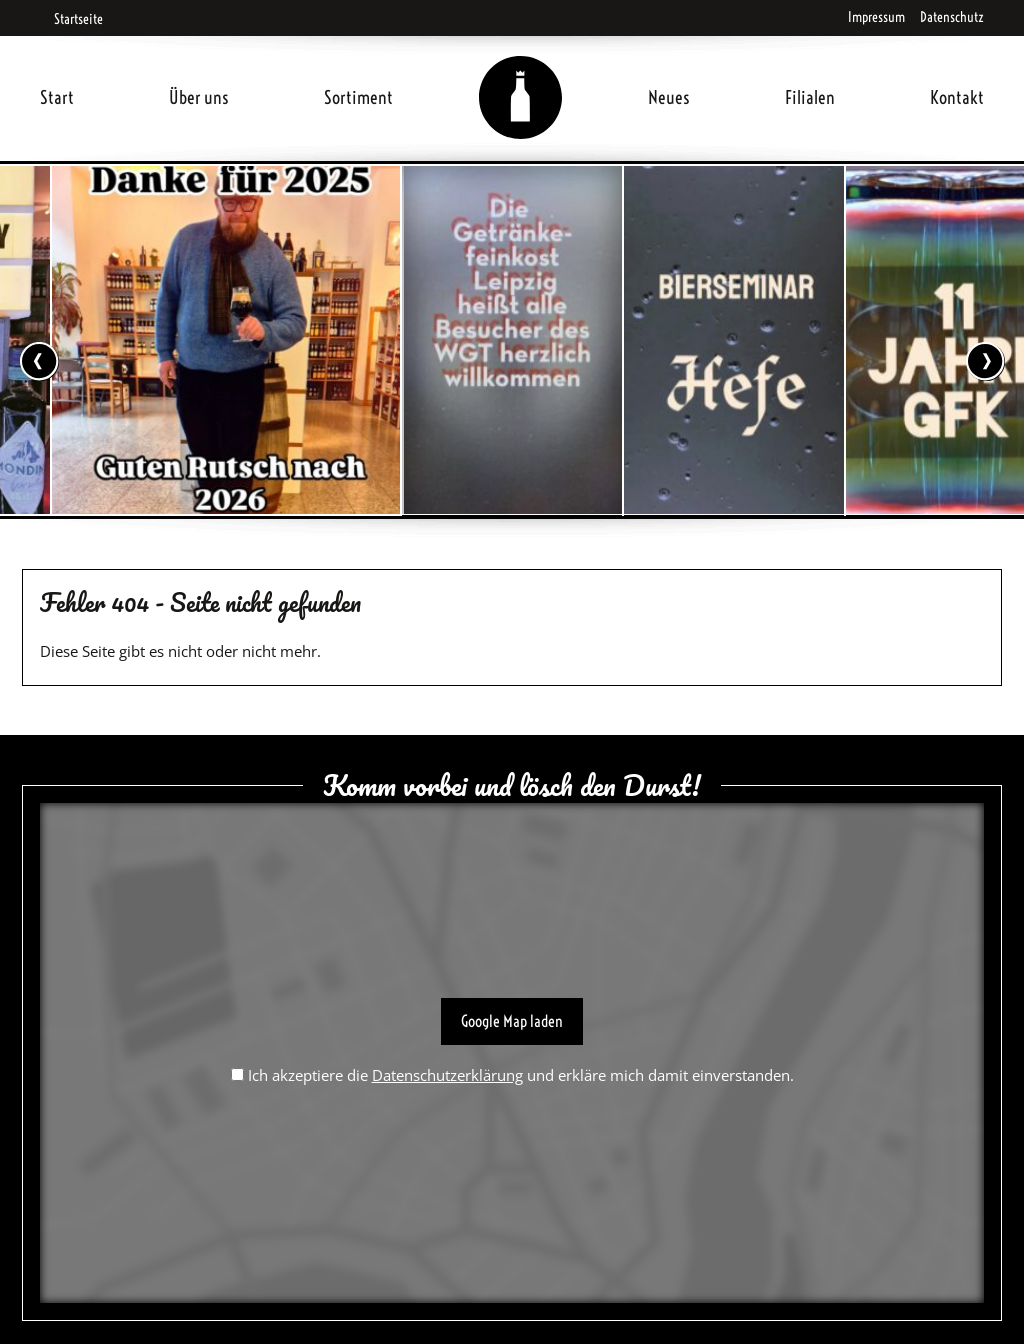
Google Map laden (512, 1021)
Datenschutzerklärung (447, 1075)
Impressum (876, 17)
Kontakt (957, 97)
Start (57, 97)
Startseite (71, 19)
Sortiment (358, 97)
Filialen (810, 97)
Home (521, 73)
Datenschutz (952, 17)
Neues (669, 97)
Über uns (199, 97)
